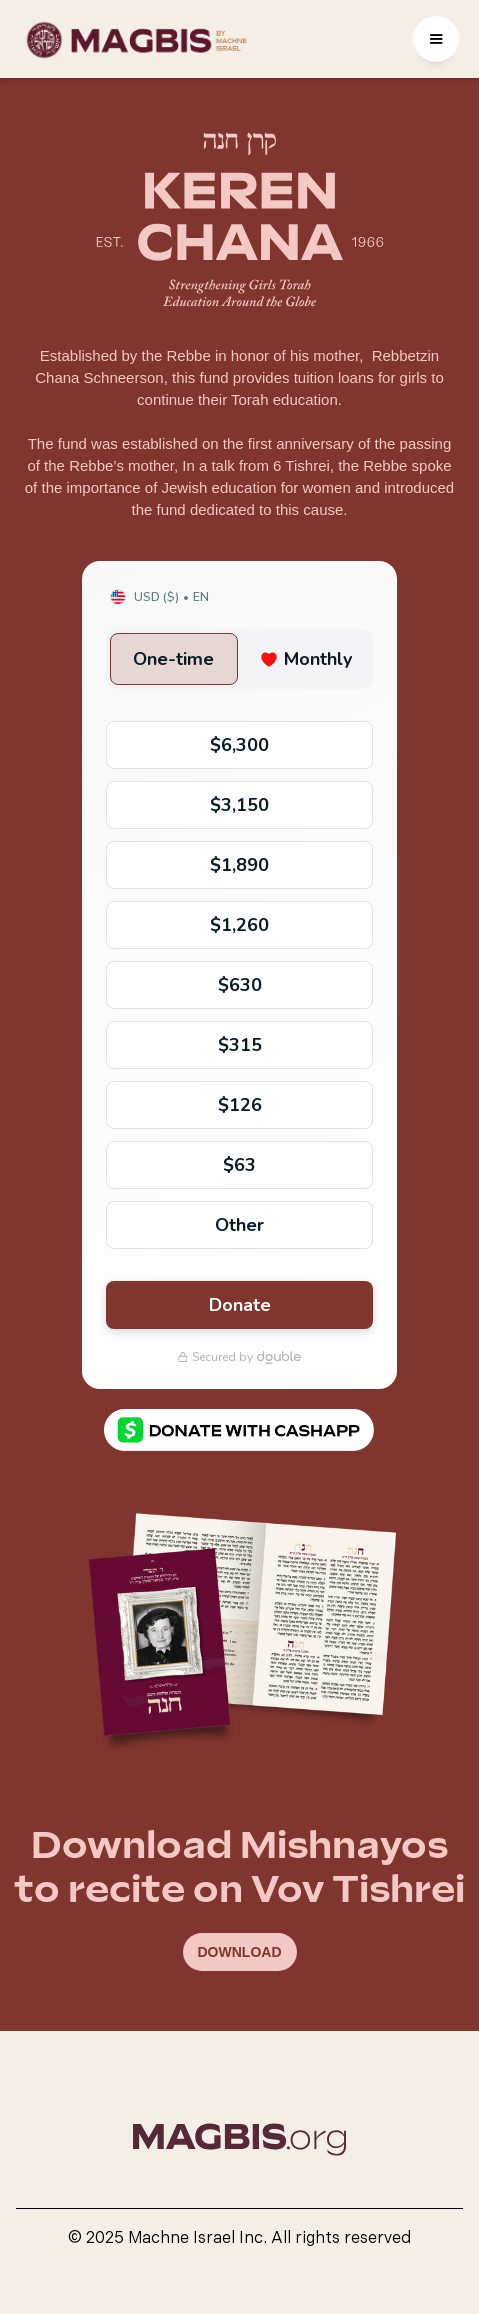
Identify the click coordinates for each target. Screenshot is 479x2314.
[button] (436, 39)
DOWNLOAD (240, 1952)
